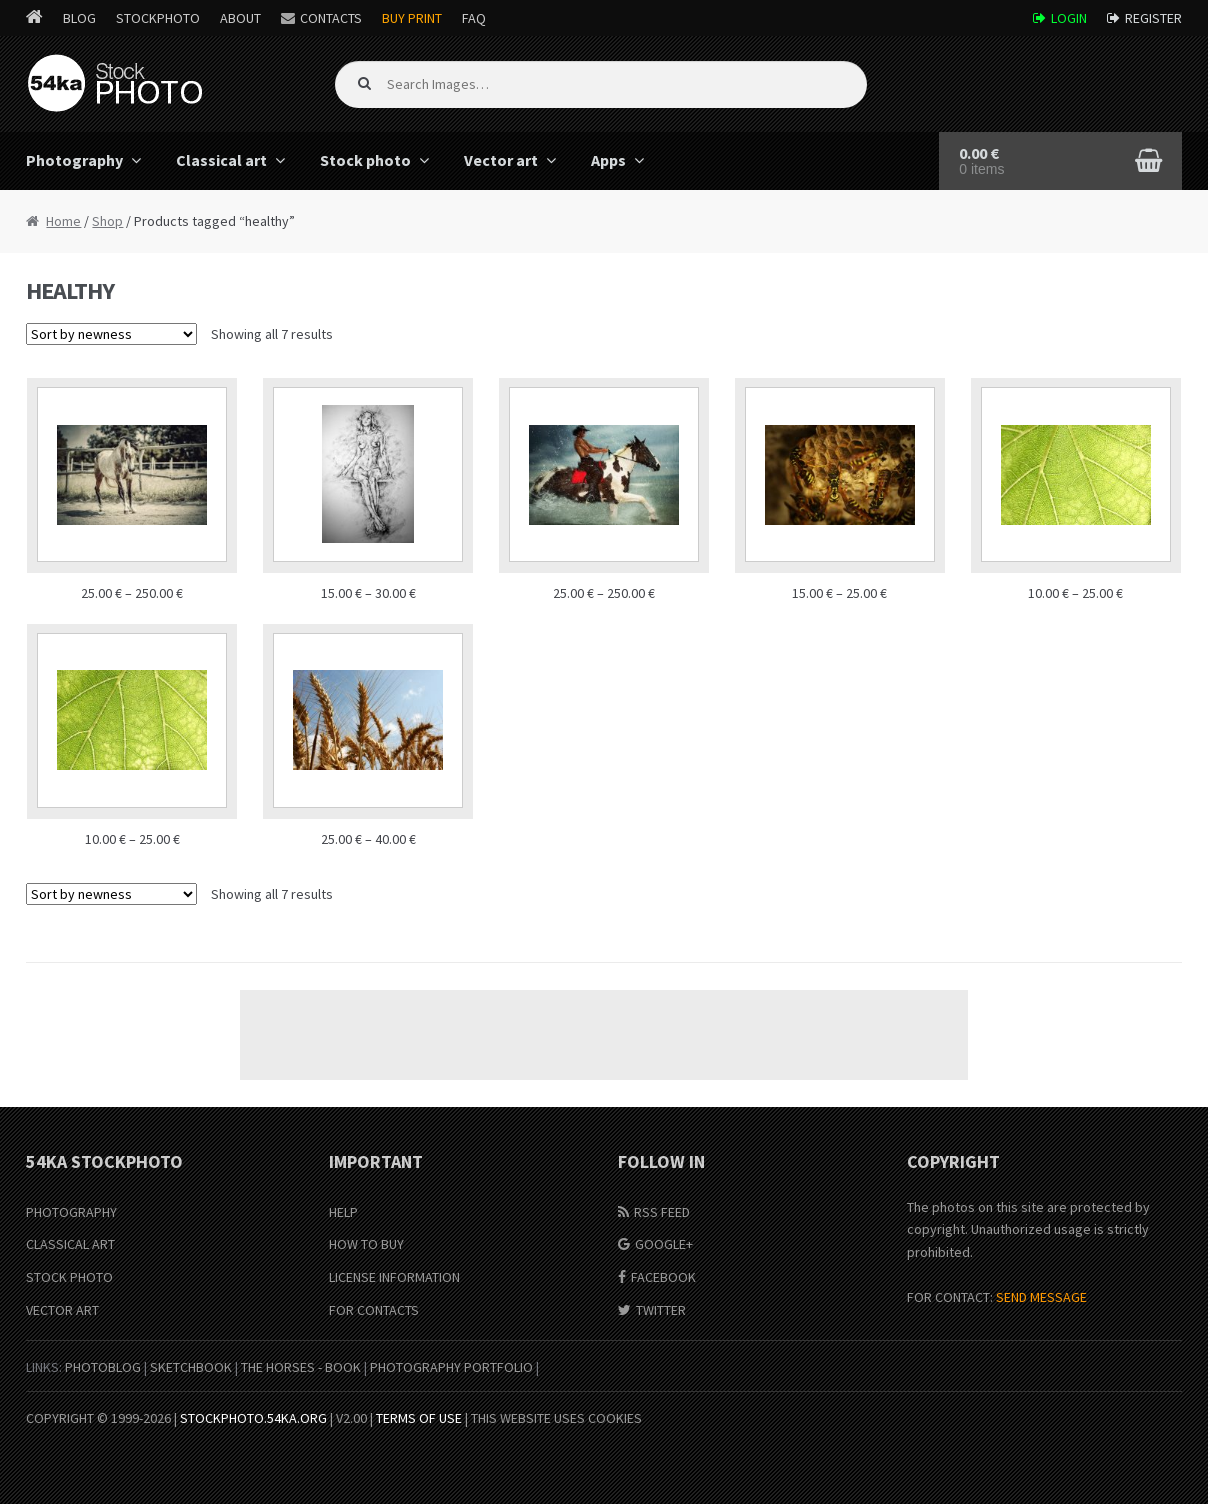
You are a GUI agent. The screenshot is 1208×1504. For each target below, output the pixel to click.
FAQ (474, 18)
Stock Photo (69, 1277)
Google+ (664, 1244)
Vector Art (62, 1310)
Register (1153, 18)
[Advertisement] (604, 1035)
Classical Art (70, 1244)
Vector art (501, 160)
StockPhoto (158, 18)
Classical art (221, 160)
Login (1069, 18)
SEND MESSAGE (1041, 1297)
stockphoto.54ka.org (253, 1418)
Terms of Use (419, 1418)
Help (343, 1212)
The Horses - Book (301, 1367)
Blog (79, 18)
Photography (74, 160)
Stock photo (365, 160)
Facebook (663, 1277)
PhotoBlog (103, 1367)
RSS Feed (662, 1212)
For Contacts (374, 1310)
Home (63, 221)
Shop (107, 221)
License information (394, 1277)
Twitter (661, 1310)
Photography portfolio (451, 1367)
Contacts (331, 18)
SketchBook (191, 1367)
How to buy (366, 1244)
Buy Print (412, 18)
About (240, 18)
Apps (608, 160)
